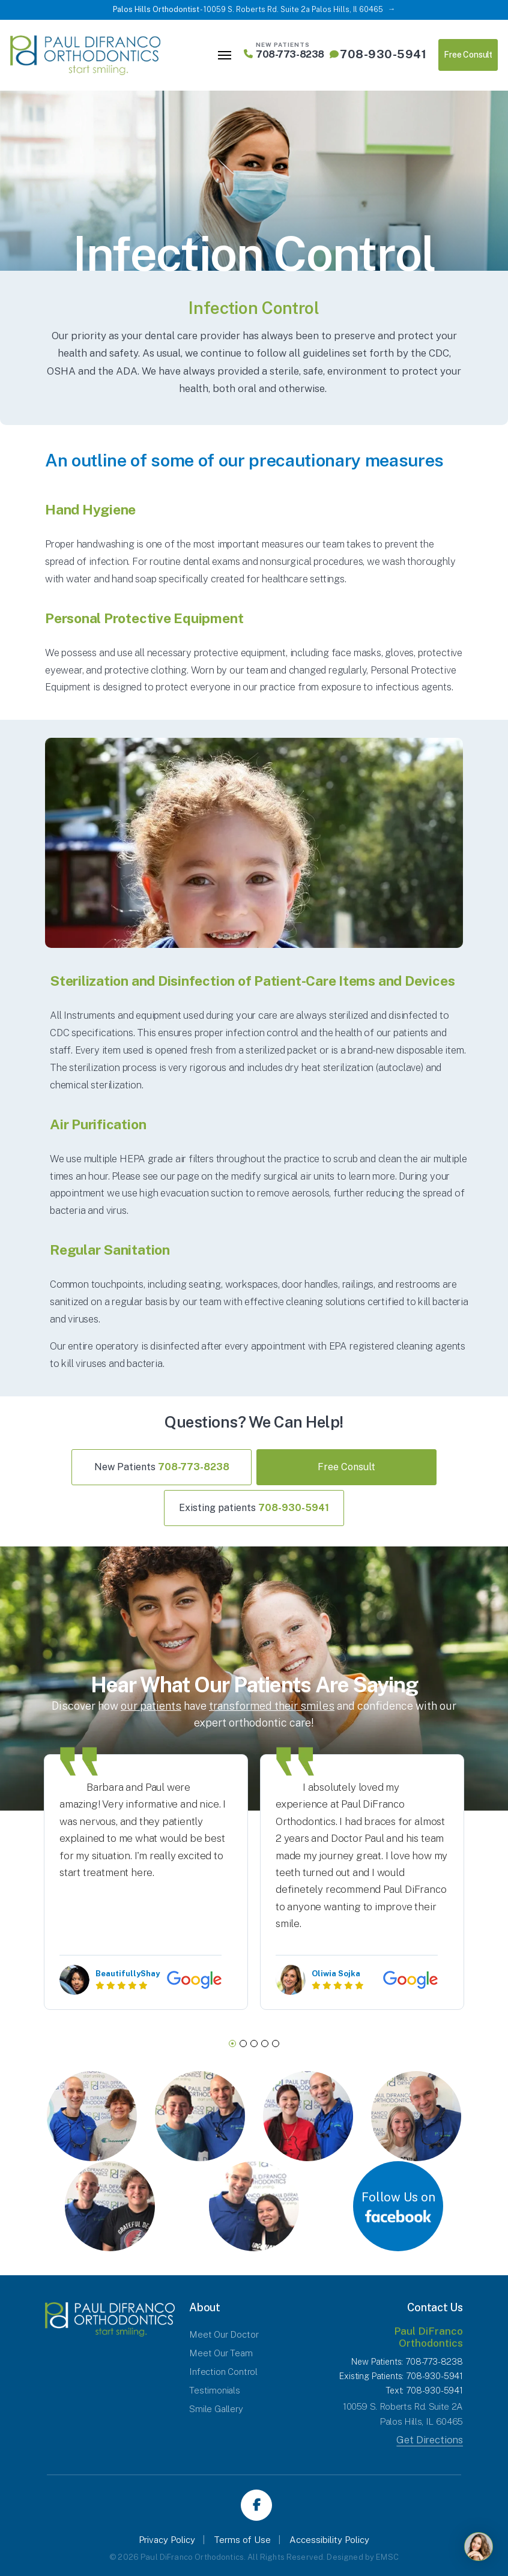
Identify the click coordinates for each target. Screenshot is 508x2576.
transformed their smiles (271, 1706)
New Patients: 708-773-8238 (407, 2361)
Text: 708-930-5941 (424, 2390)
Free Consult (468, 54)
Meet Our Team (221, 2353)
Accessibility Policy (329, 2540)
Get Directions (429, 2440)
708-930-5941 (378, 54)
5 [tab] (275, 2043)
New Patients (161, 1467)
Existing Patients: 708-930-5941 (401, 2376)
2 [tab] (243, 2043)
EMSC (387, 2557)
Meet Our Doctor (223, 2334)
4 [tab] (264, 2043)
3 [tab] (254, 2043)
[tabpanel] (146, 1882)
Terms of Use (242, 2540)
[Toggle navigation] (224, 55)
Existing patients (254, 1507)
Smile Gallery (216, 2409)
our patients (151, 1706)
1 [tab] (232, 2043)
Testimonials (214, 2390)
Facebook (256, 2505)
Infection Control (223, 2371)
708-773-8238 (284, 54)
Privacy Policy (167, 2540)
